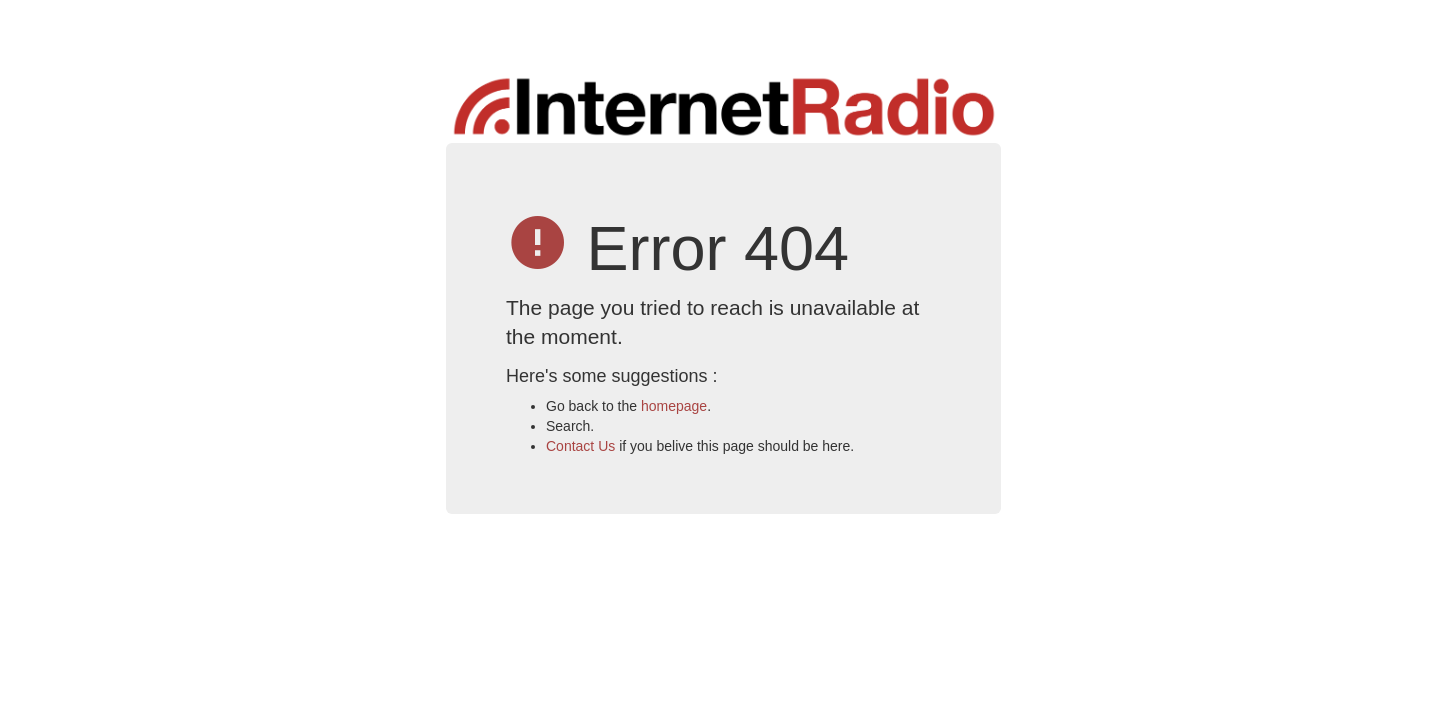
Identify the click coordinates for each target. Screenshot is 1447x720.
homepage (674, 406)
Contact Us (580, 446)
